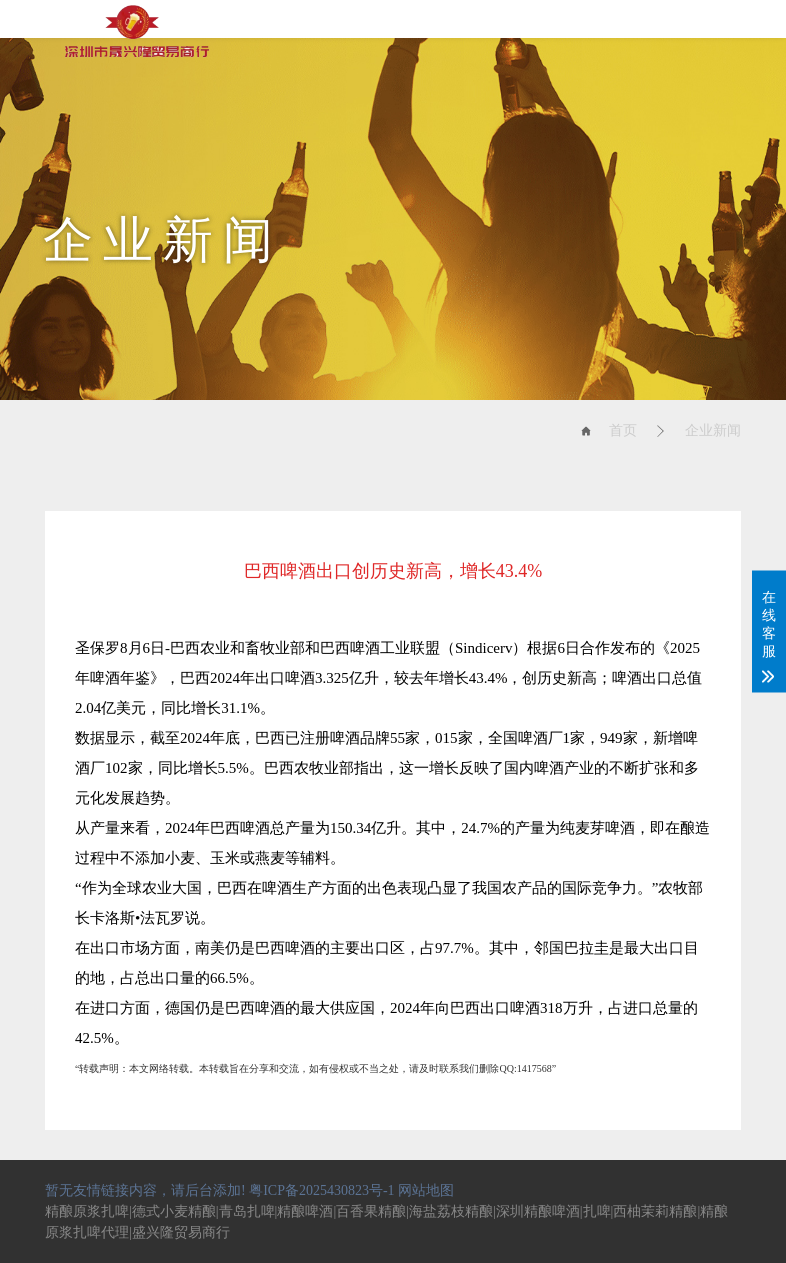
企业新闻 (713, 430)
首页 (623, 430)
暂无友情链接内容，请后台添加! (145, 1190)
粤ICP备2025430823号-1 (321, 1190)
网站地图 (426, 1190)
